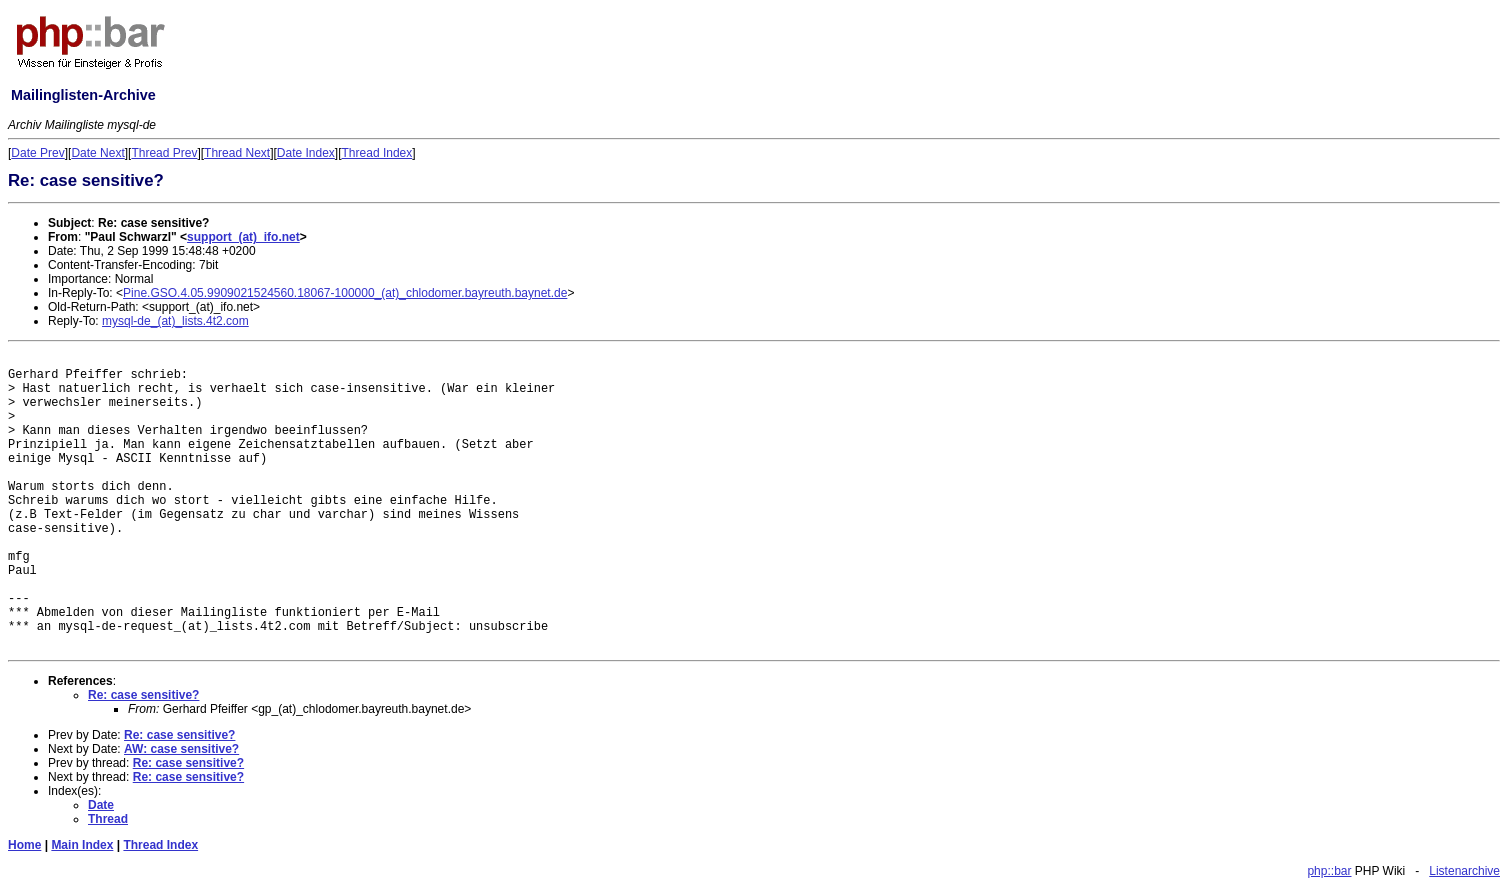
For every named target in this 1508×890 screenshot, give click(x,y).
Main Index (82, 845)
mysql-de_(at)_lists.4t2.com (175, 321)
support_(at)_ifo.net (243, 237)
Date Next (97, 153)
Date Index (306, 153)
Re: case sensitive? (143, 695)
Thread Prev (164, 153)
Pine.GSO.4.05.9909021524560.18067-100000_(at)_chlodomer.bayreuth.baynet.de (345, 293)
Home (24, 845)
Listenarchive (1464, 871)
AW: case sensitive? (181, 749)
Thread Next (237, 153)
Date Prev (37, 153)
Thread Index (377, 153)
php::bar (1329, 871)
